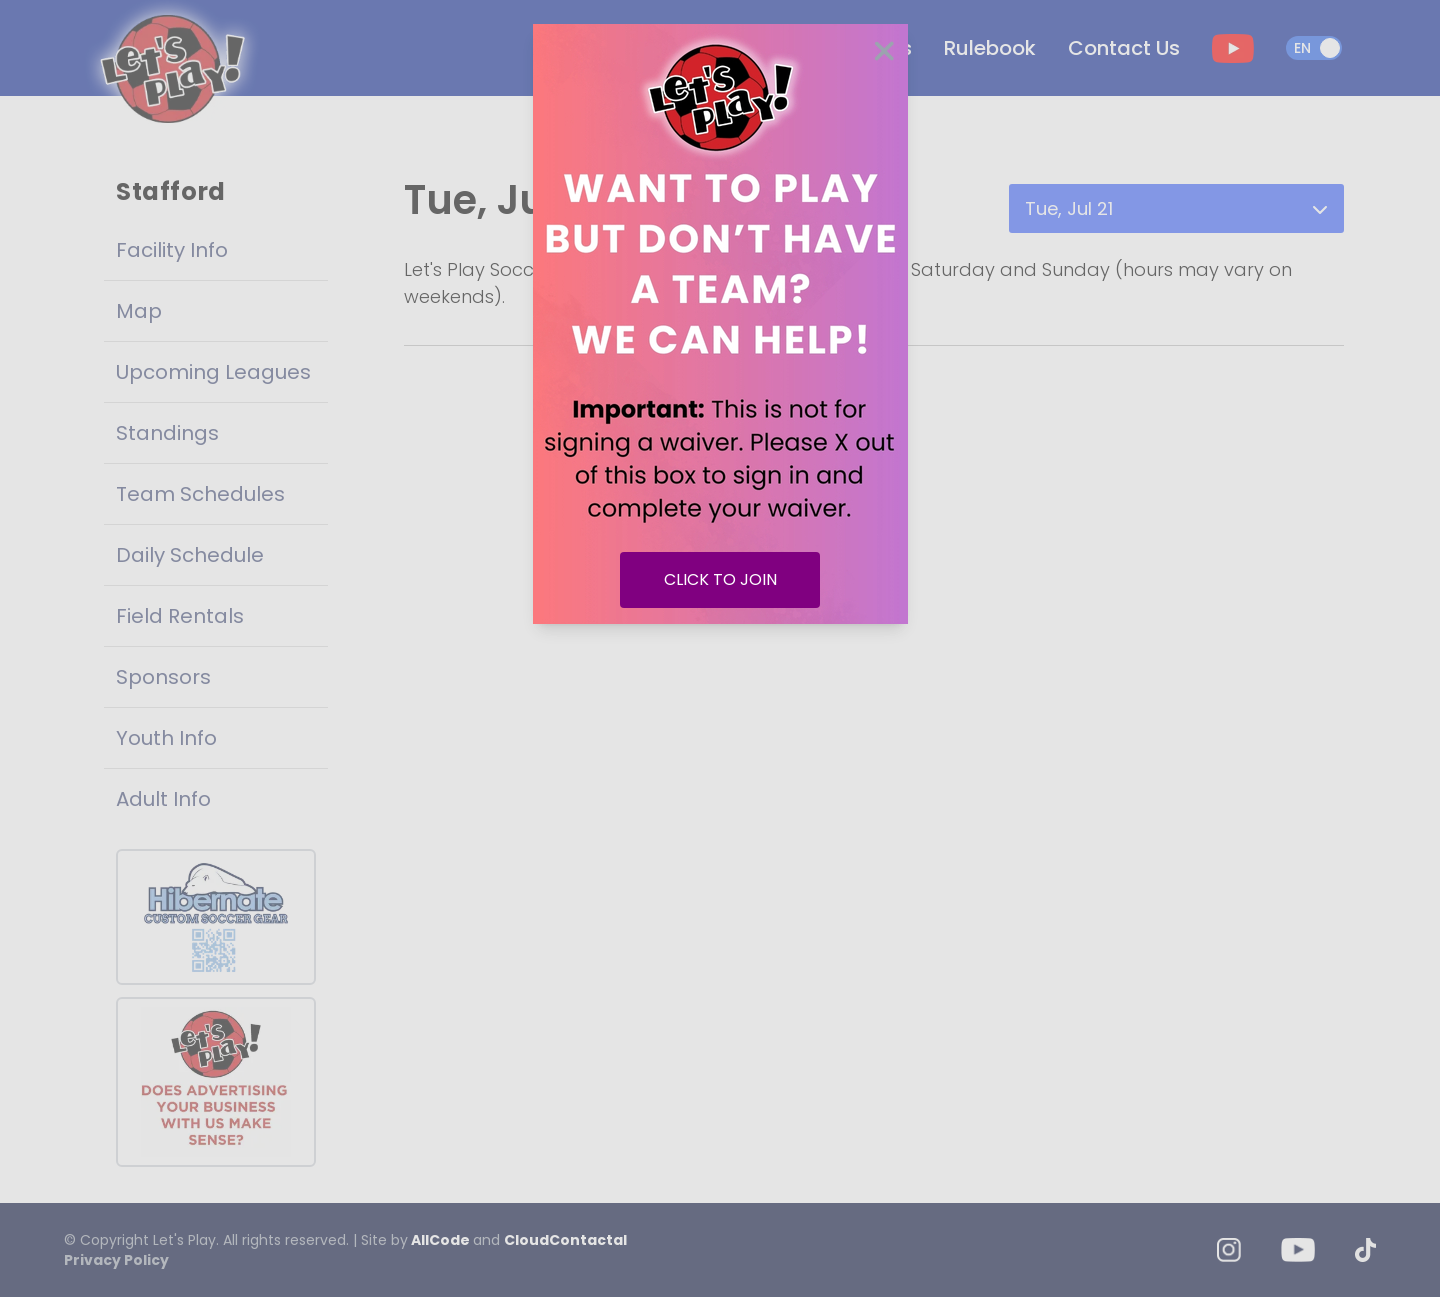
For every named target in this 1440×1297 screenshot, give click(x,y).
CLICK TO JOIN (720, 579)
